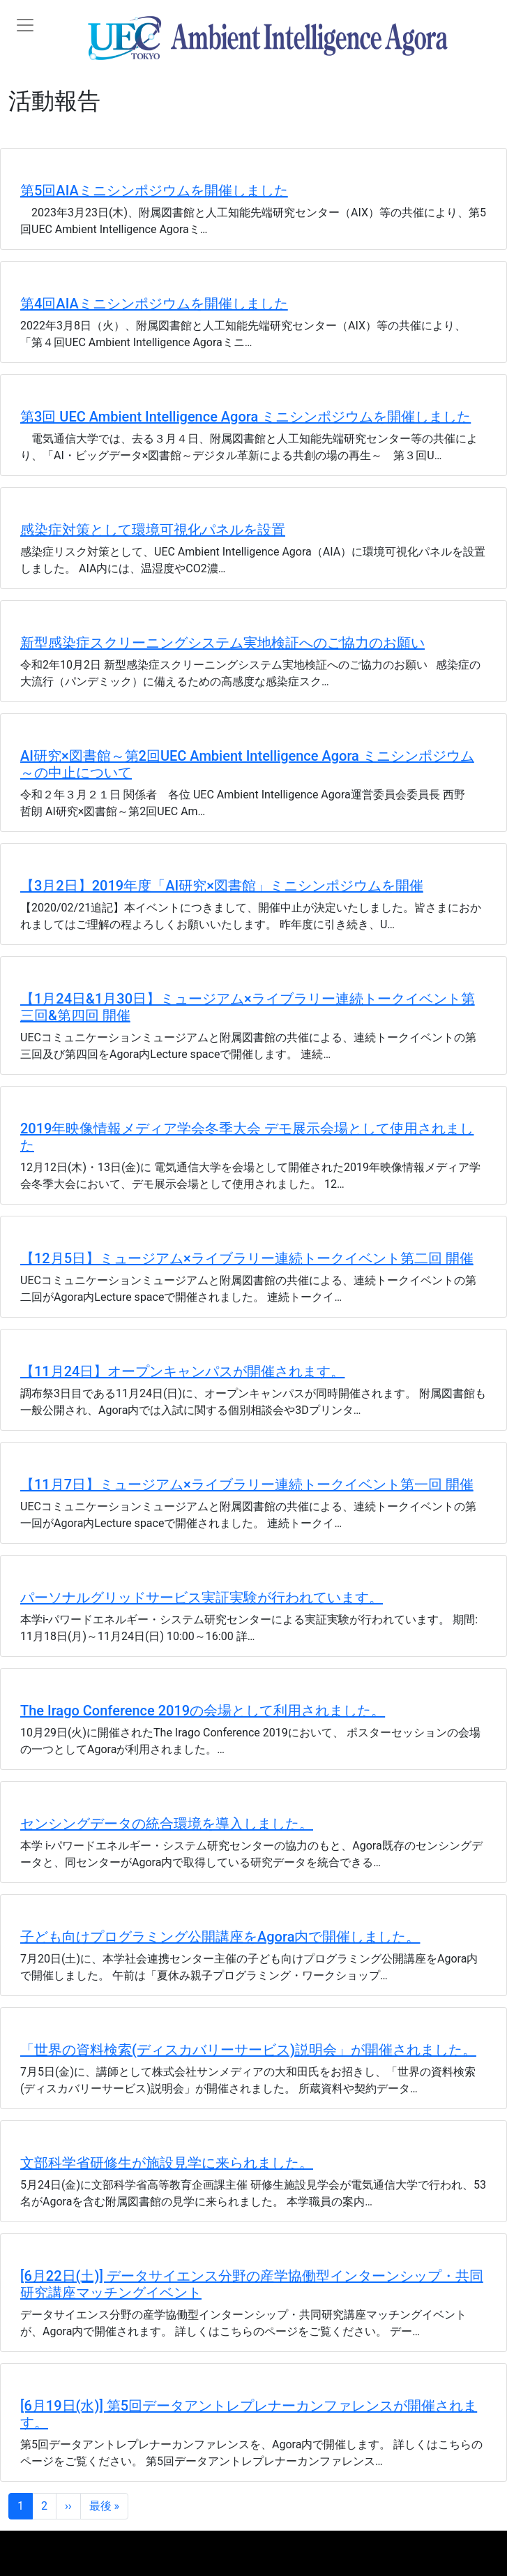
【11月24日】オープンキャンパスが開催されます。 (182, 1371)
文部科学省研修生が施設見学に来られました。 (166, 2162)
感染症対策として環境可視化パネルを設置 (152, 529)
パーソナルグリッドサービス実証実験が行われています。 (201, 1597)
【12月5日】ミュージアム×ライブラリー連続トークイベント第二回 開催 (247, 1258)
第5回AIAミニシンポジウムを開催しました (154, 190)
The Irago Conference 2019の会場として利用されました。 (202, 1710)
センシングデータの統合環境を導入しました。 (166, 1823)
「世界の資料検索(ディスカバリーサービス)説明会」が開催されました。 (248, 2049)
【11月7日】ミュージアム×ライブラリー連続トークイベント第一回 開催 (247, 1484)
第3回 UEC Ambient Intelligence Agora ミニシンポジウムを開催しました (245, 416)
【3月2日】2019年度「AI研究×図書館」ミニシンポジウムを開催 (221, 885)
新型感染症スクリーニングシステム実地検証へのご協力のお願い (222, 642)
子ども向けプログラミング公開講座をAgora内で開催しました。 (220, 1936)
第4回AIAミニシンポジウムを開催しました (154, 303)
